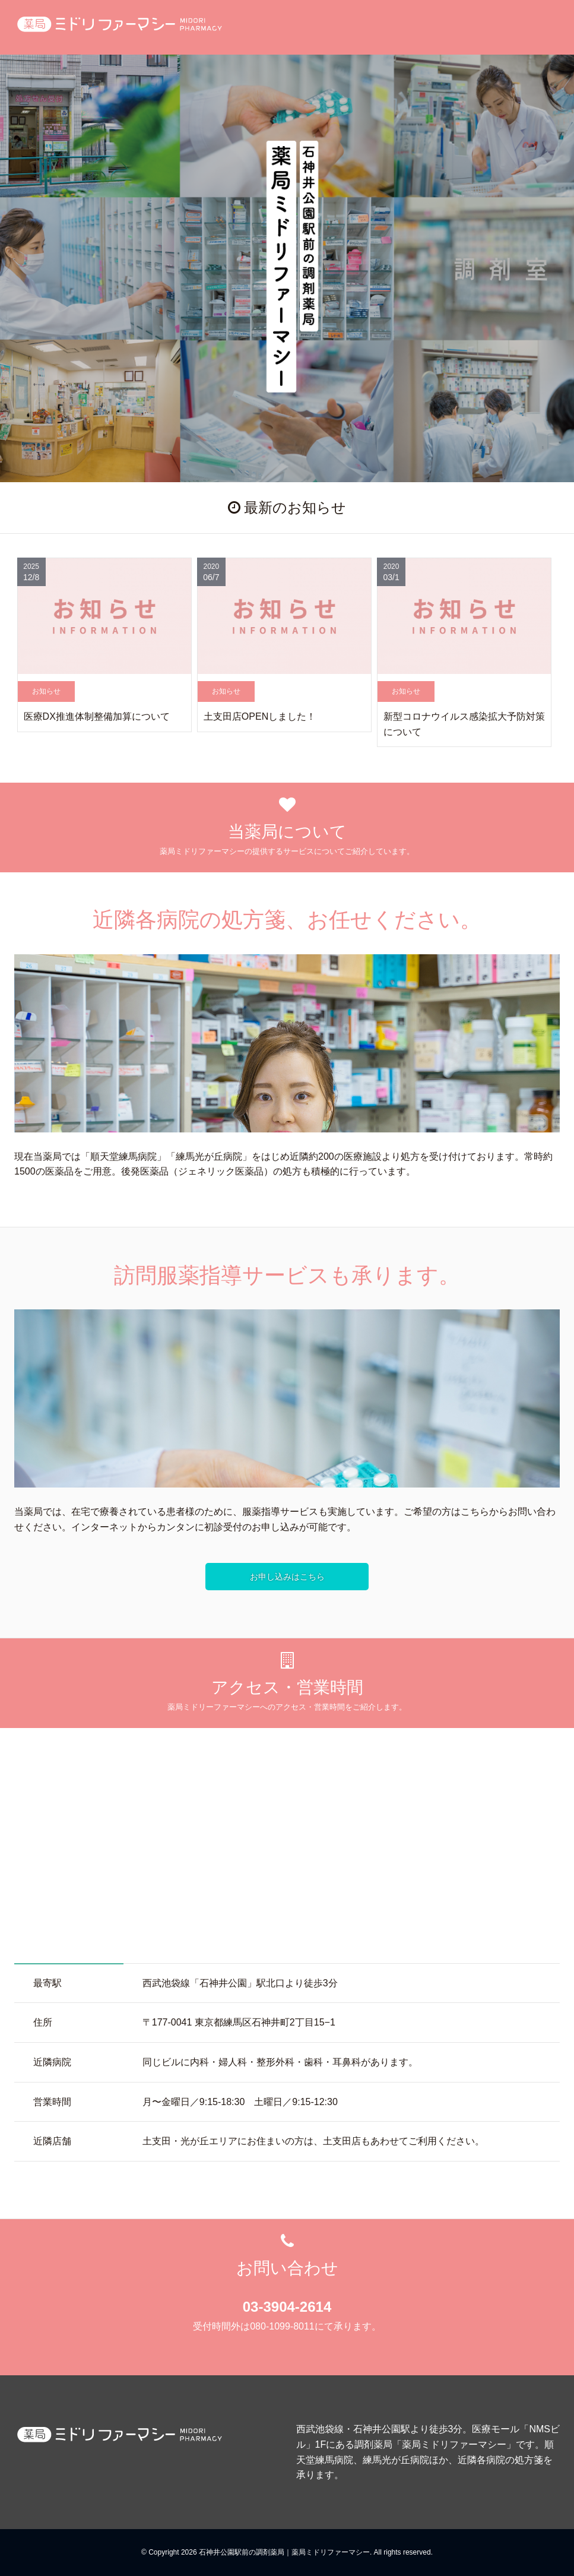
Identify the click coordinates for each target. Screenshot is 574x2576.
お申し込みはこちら (287, 1576)
